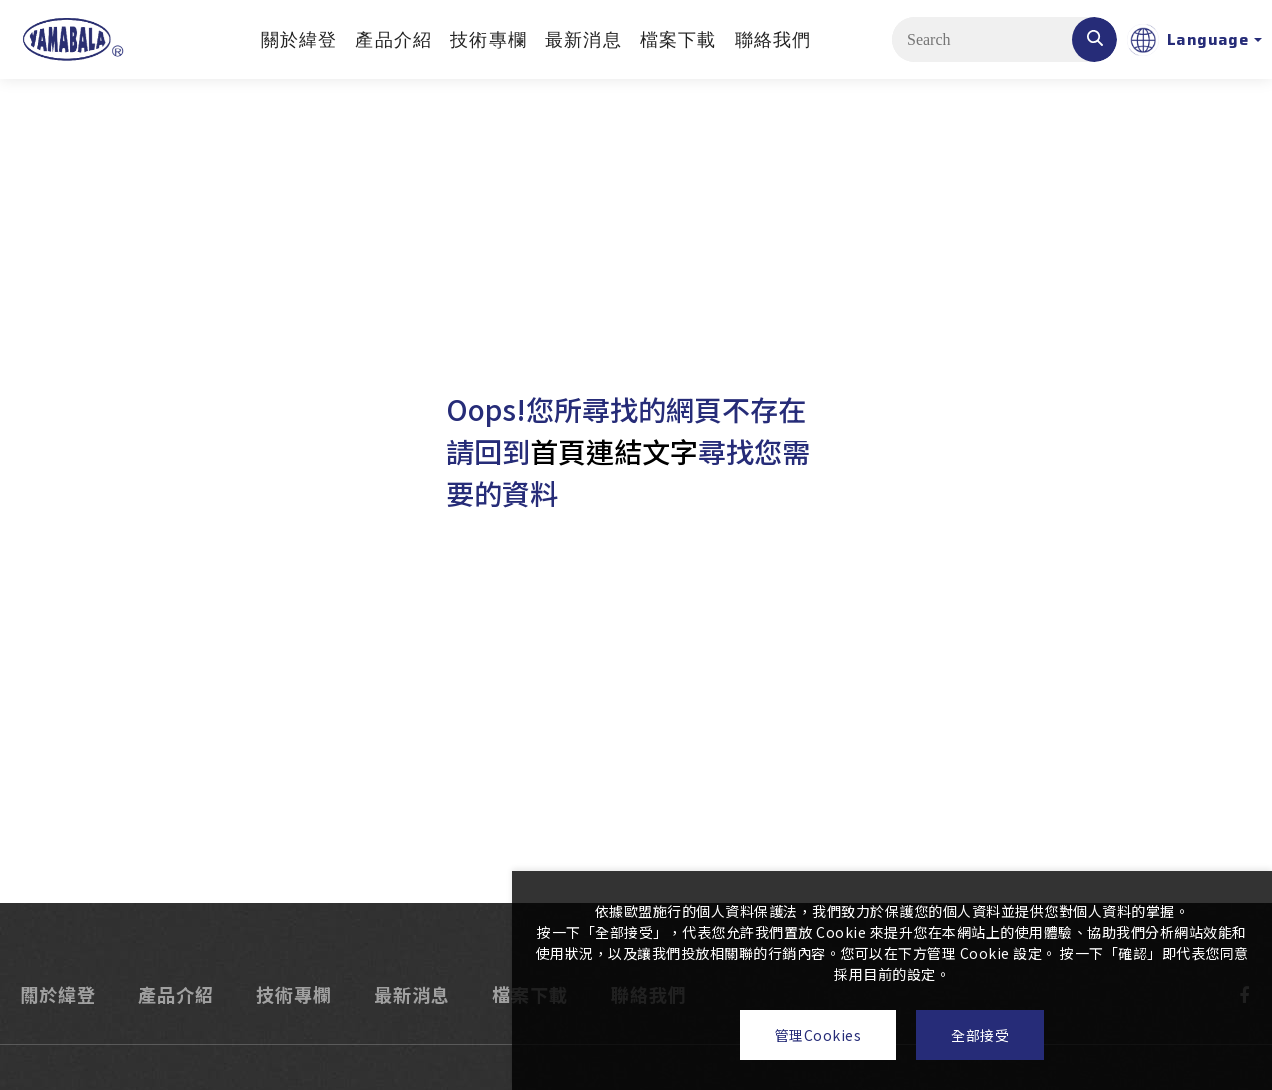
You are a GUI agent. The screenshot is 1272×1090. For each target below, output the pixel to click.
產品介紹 (393, 40)
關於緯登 (299, 40)
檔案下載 (678, 40)
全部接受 (980, 1035)
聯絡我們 (773, 40)
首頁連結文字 (614, 451)
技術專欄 (488, 40)
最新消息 (583, 40)
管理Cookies (818, 1035)
